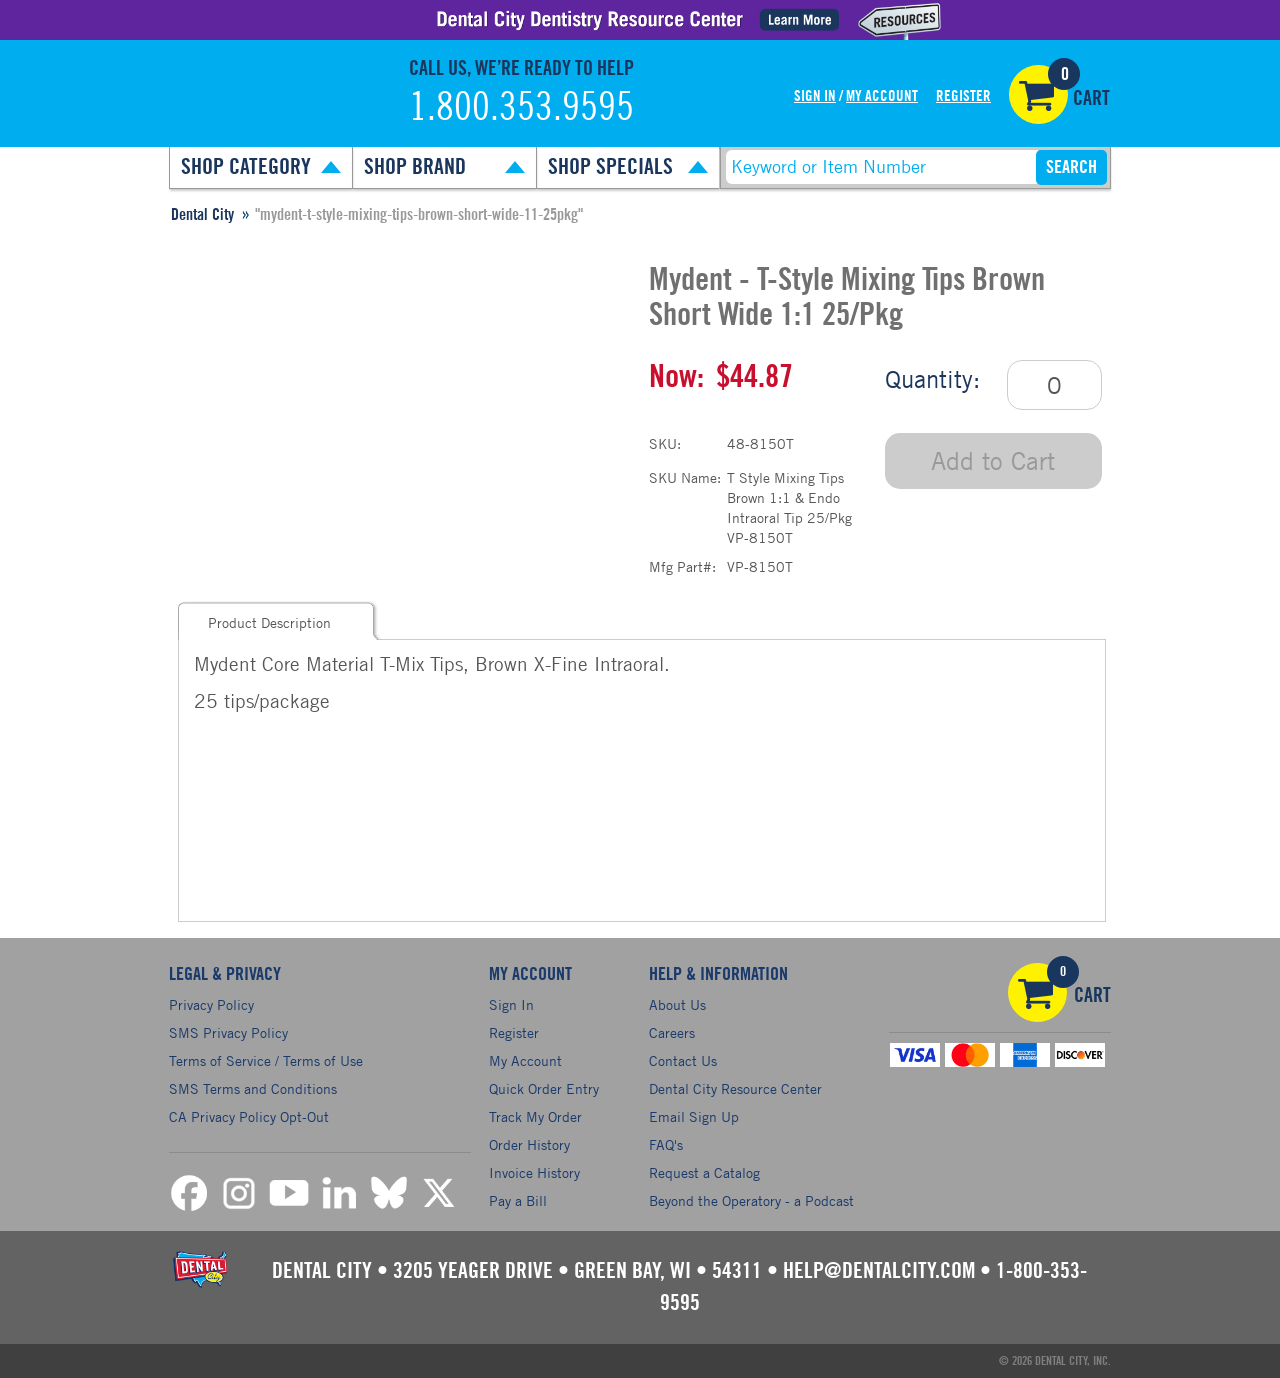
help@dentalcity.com (879, 1271)
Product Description (269, 622)
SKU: (665, 443)
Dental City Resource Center (735, 1088)
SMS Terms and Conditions (253, 1088)
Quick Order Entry (544, 1088)
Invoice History (534, 1172)
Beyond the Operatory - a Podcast (751, 1200)
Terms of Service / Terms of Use (266, 1060)
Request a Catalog (704, 1172)
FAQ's (666, 1144)
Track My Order (535, 1116)
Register (963, 96)
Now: (676, 377)
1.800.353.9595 (521, 108)
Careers (672, 1032)
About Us (677, 1004)
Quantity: (932, 379)
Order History (529, 1144)
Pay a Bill (518, 1200)
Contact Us (683, 1060)
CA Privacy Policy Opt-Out (249, 1116)
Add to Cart (993, 460)
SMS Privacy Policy (228, 1032)
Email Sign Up (694, 1116)
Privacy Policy (211, 1004)
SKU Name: (685, 477)
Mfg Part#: (682, 566)
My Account (882, 96)
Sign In (815, 96)
